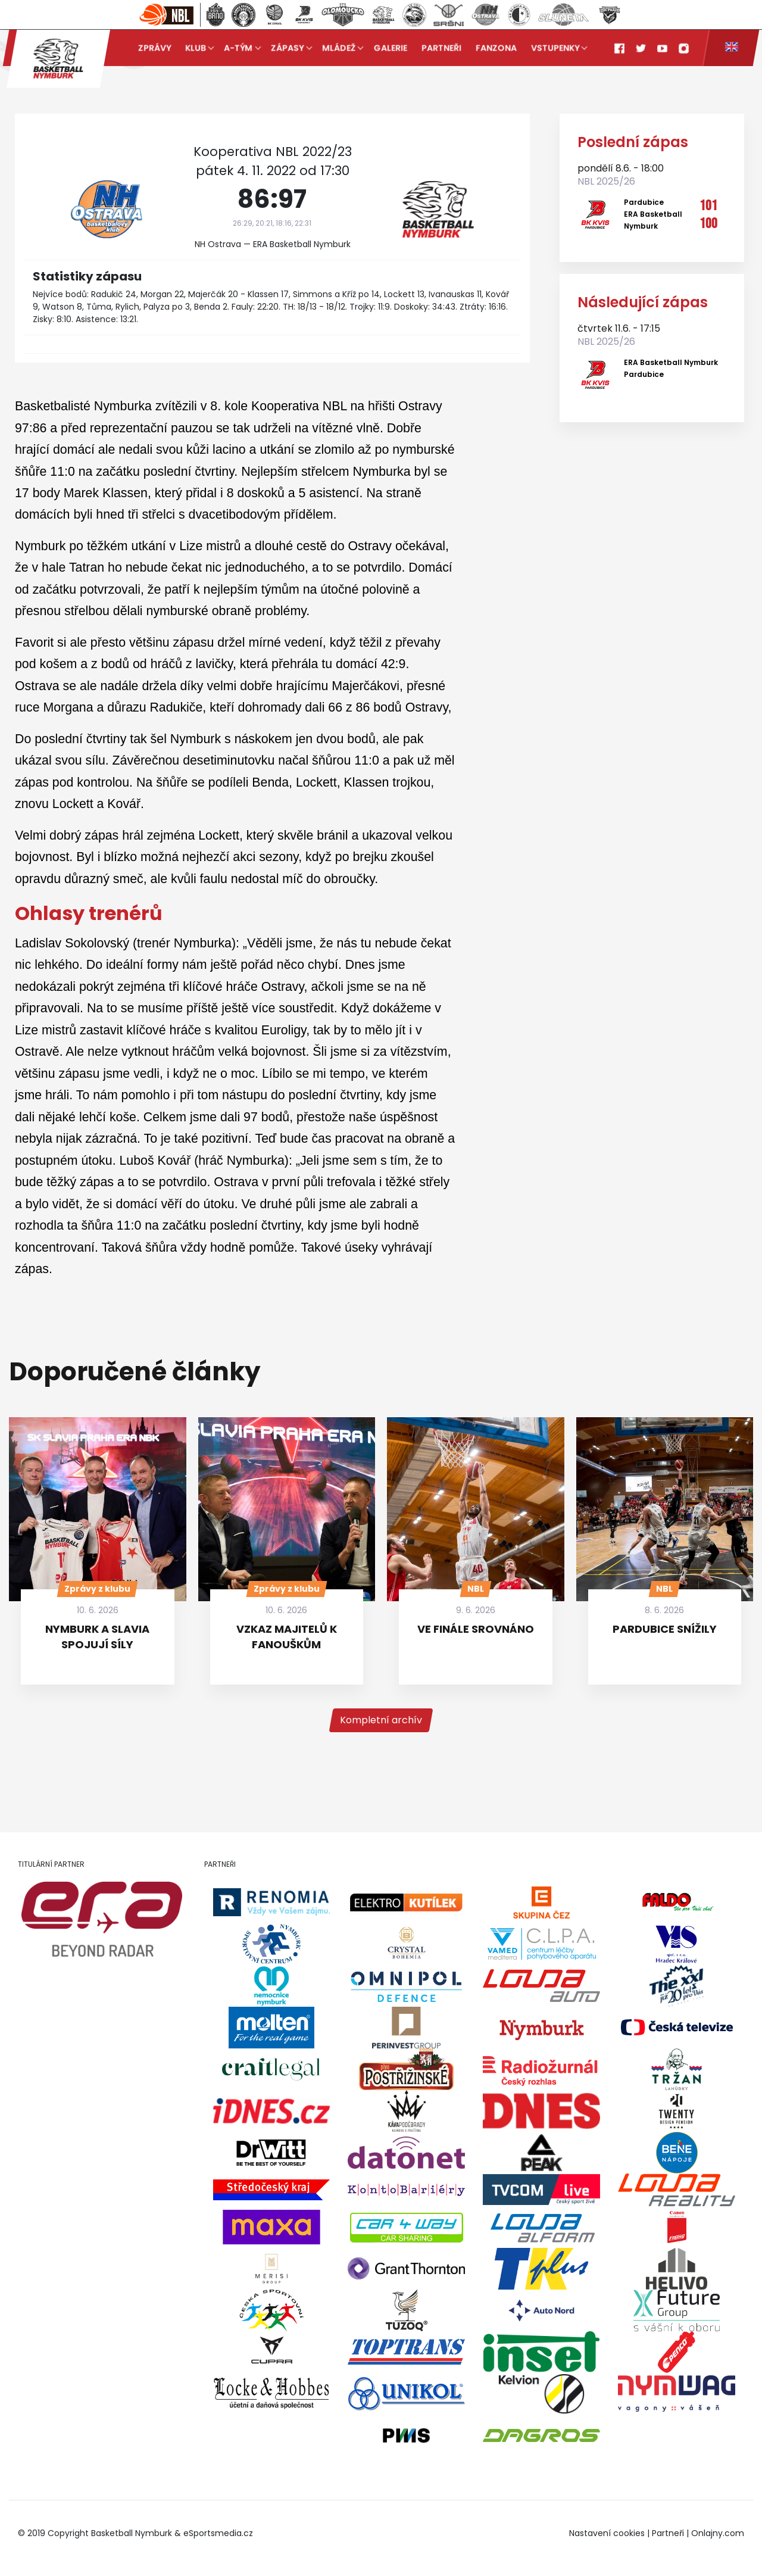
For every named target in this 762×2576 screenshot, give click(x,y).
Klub (195, 48)
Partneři (441, 48)
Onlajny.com (717, 2533)
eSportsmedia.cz (218, 2533)
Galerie (390, 48)
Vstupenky (555, 48)
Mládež (338, 48)
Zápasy (287, 48)
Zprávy (154, 48)
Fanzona (496, 48)
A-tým (238, 48)
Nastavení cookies (607, 2533)
